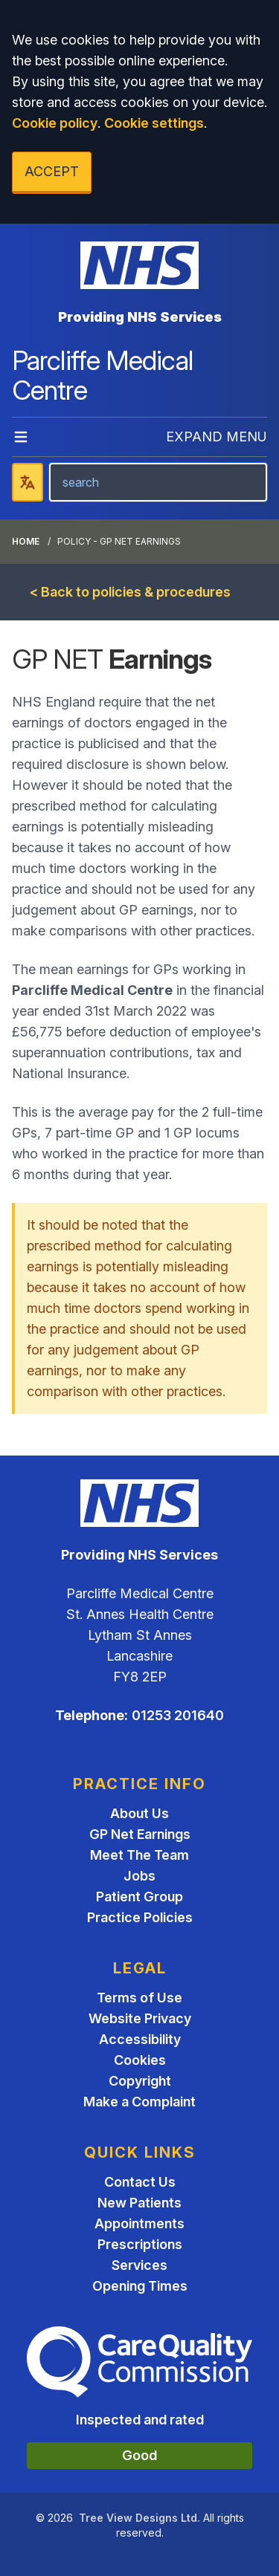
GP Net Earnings (139, 1834)
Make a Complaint (139, 2101)
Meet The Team (139, 1855)
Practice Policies (140, 1917)
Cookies (140, 2060)
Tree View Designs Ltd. (139, 2517)
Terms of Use (139, 1997)
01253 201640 (178, 1715)
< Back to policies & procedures (130, 592)
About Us (139, 1813)
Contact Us (140, 2182)
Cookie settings (154, 123)
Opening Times (139, 2286)
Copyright (140, 2081)
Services (139, 2265)
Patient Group (139, 1896)
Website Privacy (140, 2018)
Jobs (139, 1876)
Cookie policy (54, 123)
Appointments (139, 2223)
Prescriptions (139, 2244)
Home (25, 541)
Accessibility (140, 2039)
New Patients (139, 2202)
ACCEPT (52, 171)
